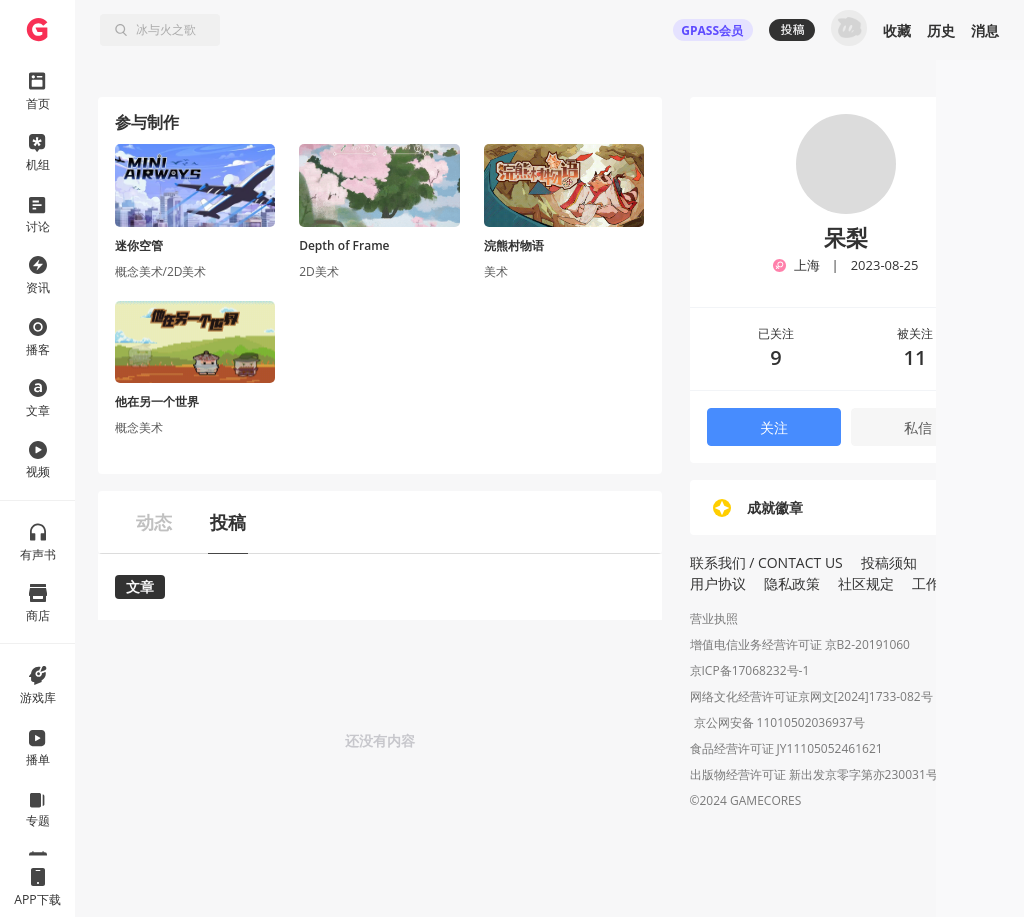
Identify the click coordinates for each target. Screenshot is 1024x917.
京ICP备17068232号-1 (750, 670)
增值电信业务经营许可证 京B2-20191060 (800, 644)
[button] (977, 782)
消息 (985, 30)
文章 (140, 586)
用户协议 (718, 583)
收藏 (897, 30)
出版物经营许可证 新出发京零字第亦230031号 (814, 776)
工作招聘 (940, 583)
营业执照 (714, 618)
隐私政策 (792, 583)
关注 (774, 427)
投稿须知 (889, 562)
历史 (941, 30)
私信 (918, 427)
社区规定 (866, 583)
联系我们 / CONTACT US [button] (766, 562)
